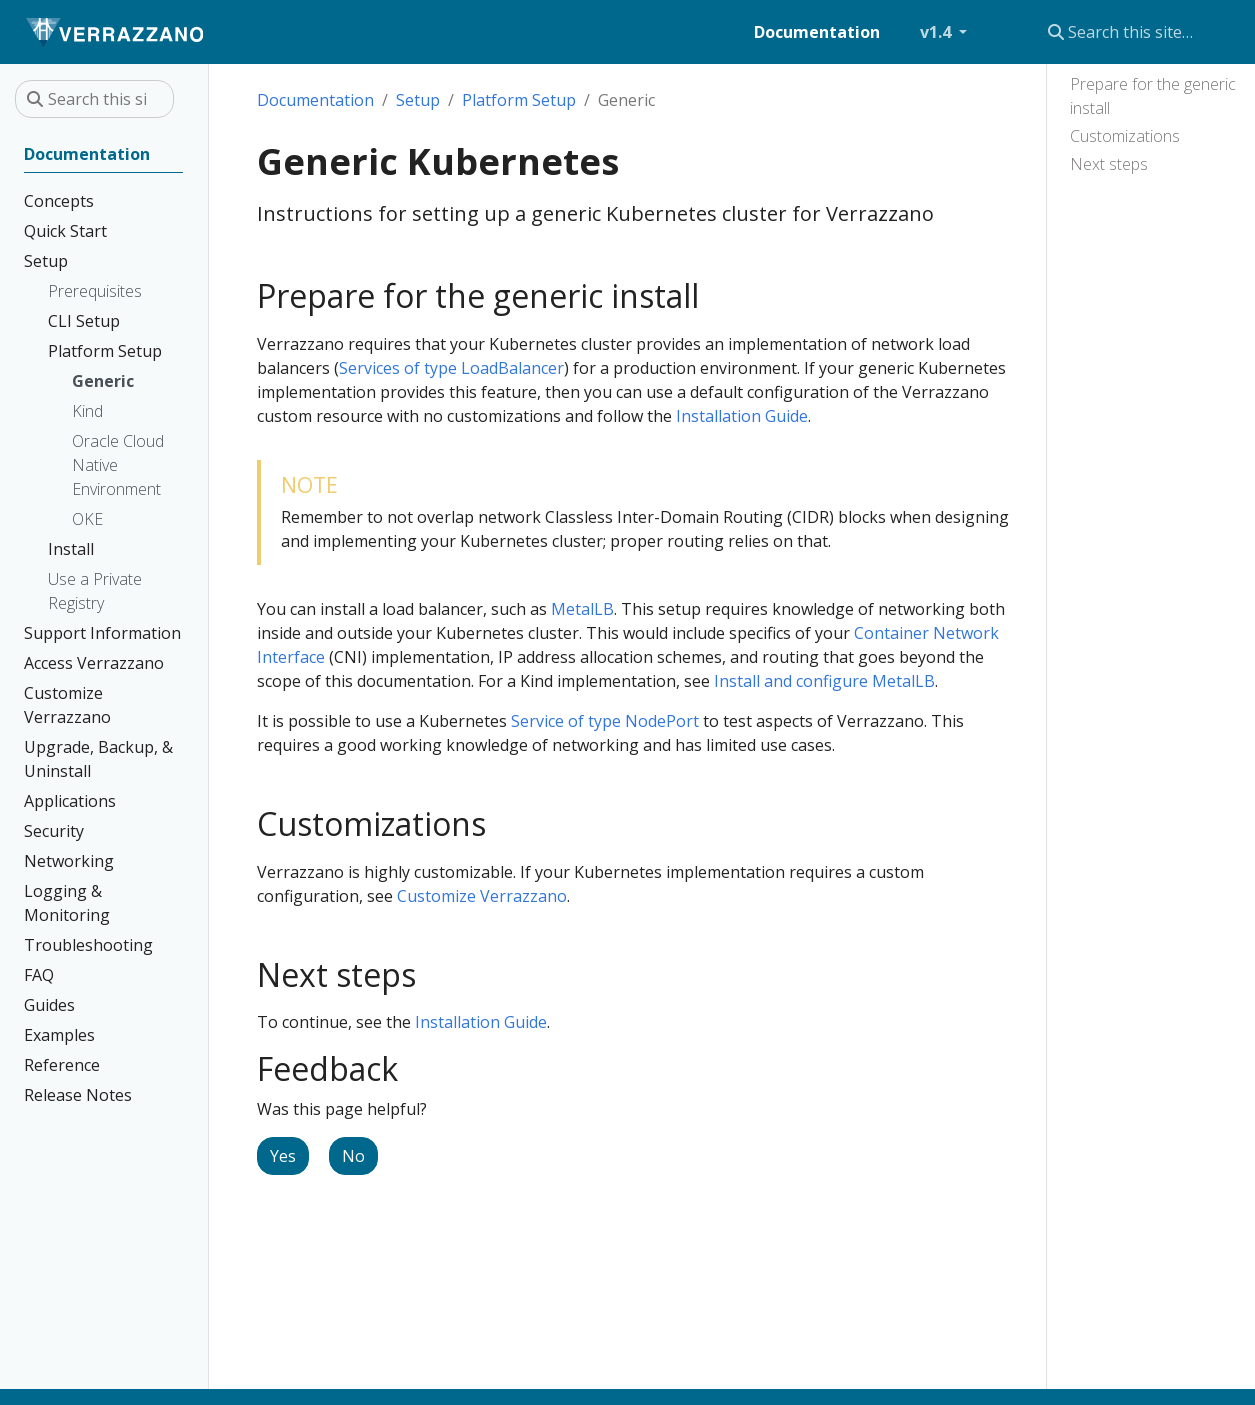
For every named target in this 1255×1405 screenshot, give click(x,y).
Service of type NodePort (605, 721)
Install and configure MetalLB (824, 681)
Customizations (1125, 136)
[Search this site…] (1127, 32)
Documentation (315, 100)
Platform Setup (519, 100)
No (353, 1156)
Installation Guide (742, 416)
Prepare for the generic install (1153, 96)
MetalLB (582, 609)
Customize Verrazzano (482, 896)
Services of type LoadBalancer (451, 368)
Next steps (1109, 164)
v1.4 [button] (937, 32)
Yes (283, 1156)
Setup (418, 100)
